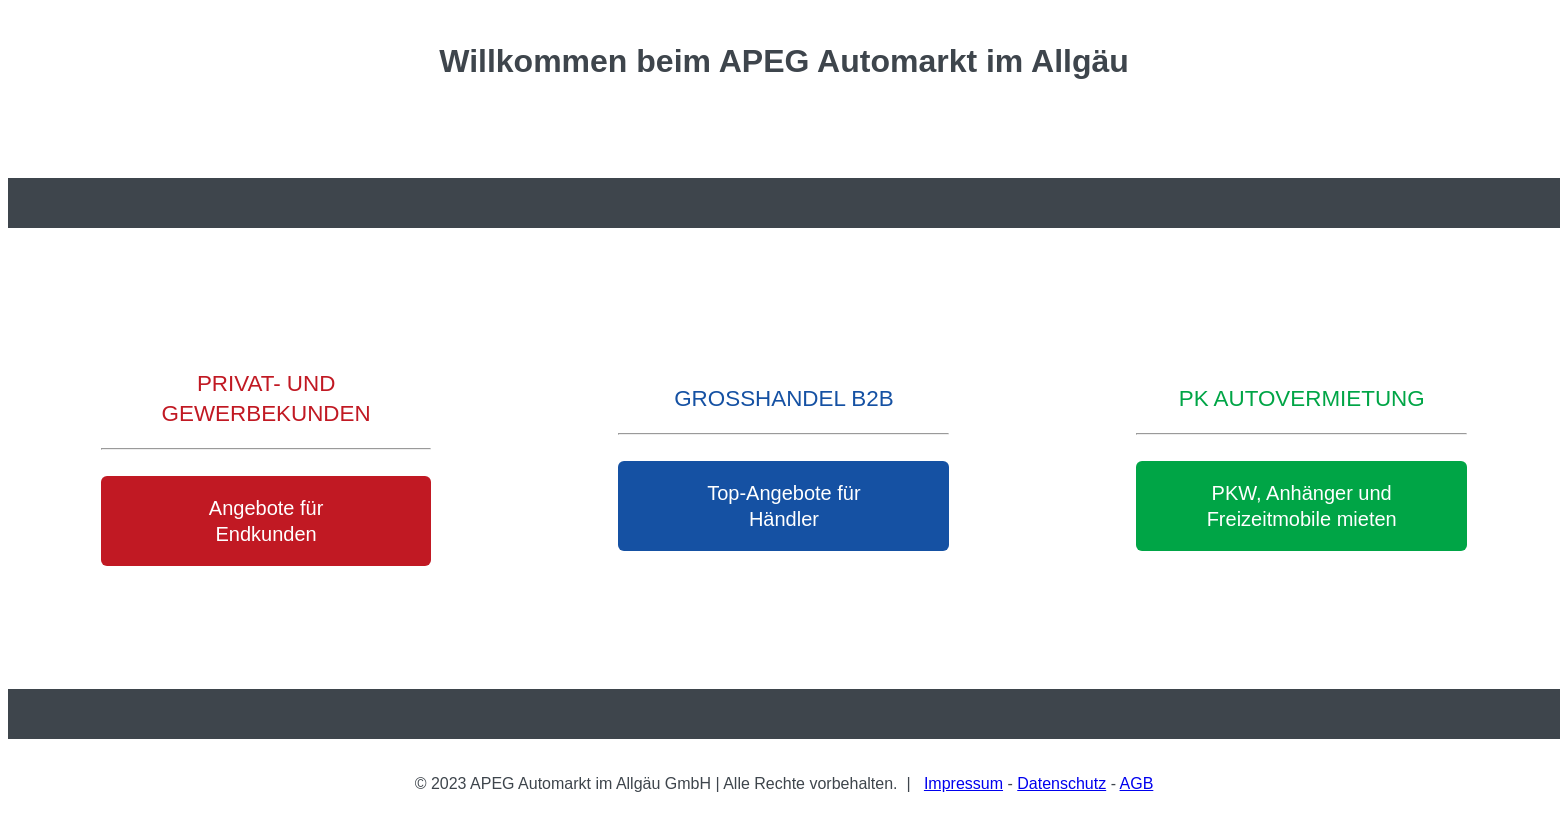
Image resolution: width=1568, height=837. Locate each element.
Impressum (963, 783)
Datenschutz (1061, 783)
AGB (1137, 783)
